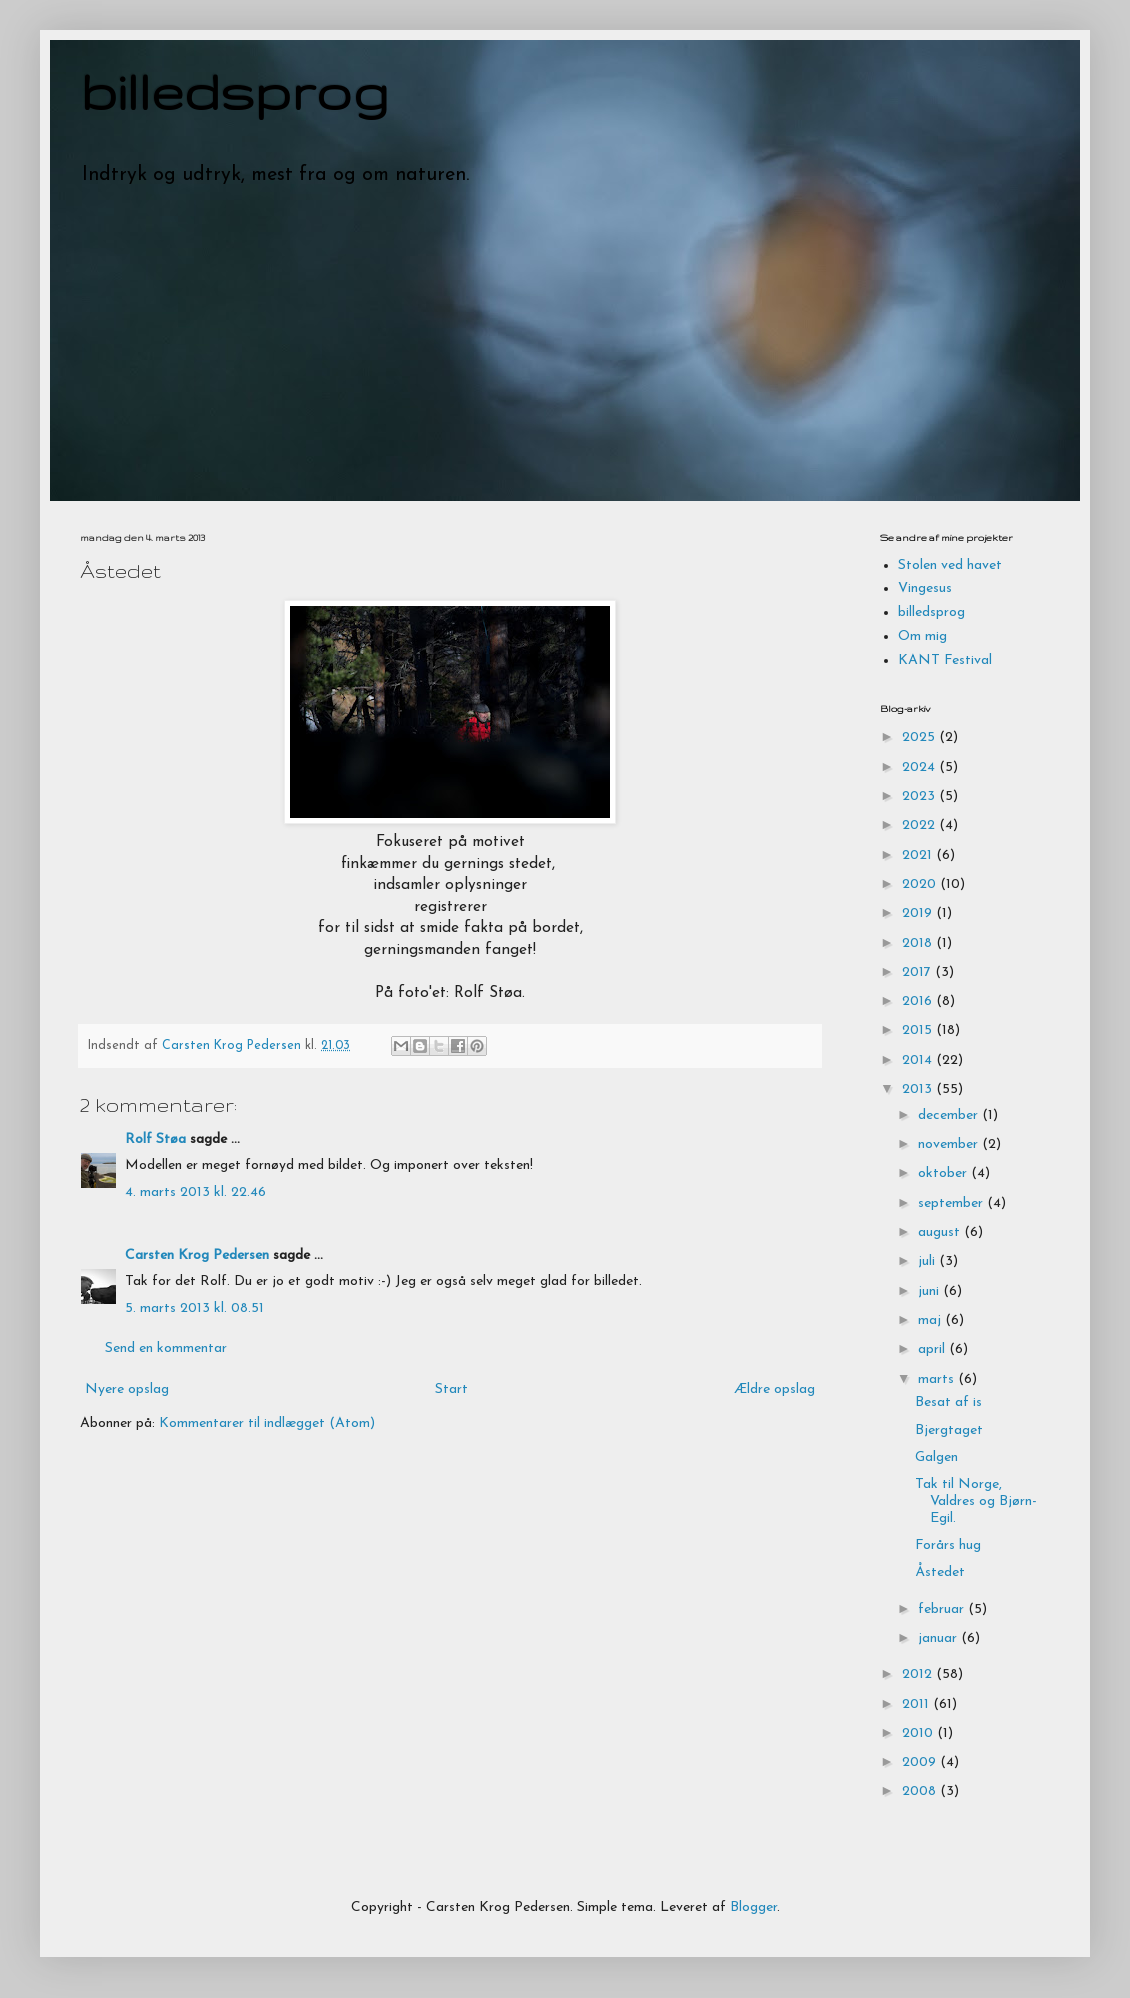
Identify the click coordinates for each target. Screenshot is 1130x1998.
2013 (919, 1089)
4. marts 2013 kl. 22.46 (195, 1192)
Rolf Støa (155, 1139)
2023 (920, 796)
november (950, 1144)
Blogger (753, 1907)
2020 (921, 884)
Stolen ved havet (950, 565)
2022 (920, 825)
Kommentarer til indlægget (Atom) (267, 1423)
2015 (919, 1030)
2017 (918, 972)
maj (931, 1320)
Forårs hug (948, 1545)
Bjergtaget (949, 1430)
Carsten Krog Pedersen (197, 1255)
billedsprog (234, 91)
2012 (919, 1674)
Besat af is (948, 1402)
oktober (944, 1173)
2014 (919, 1060)
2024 (920, 767)
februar (943, 1609)
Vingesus (925, 588)
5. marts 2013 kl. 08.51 (194, 1308)
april (933, 1349)
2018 (919, 943)
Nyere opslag (127, 1389)
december (950, 1115)
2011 (917, 1704)
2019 (919, 913)
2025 (920, 737)
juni (930, 1291)
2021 (919, 855)
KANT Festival (945, 660)
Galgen (936, 1457)
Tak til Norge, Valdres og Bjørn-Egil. (976, 1501)
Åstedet (940, 1572)
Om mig (922, 636)
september (952, 1203)
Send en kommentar (166, 1348)
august (941, 1232)
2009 (921, 1762)
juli (928, 1261)
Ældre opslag (774, 1389)
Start (451, 1389)
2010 (919, 1733)
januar (939, 1638)
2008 (921, 1791)
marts (938, 1379)
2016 (919, 1001)
